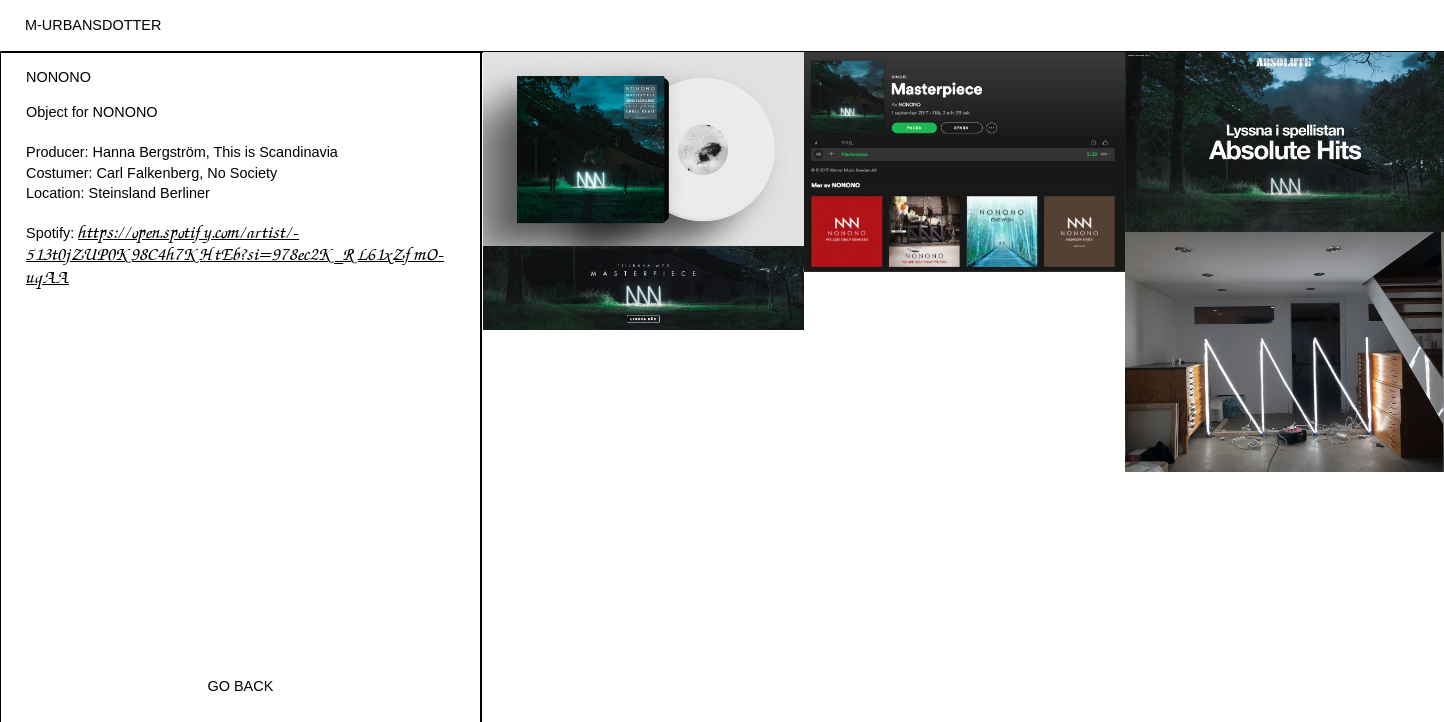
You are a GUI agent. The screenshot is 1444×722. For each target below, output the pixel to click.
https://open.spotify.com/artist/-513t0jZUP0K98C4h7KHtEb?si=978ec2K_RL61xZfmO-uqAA (235, 256)
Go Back (241, 686)
